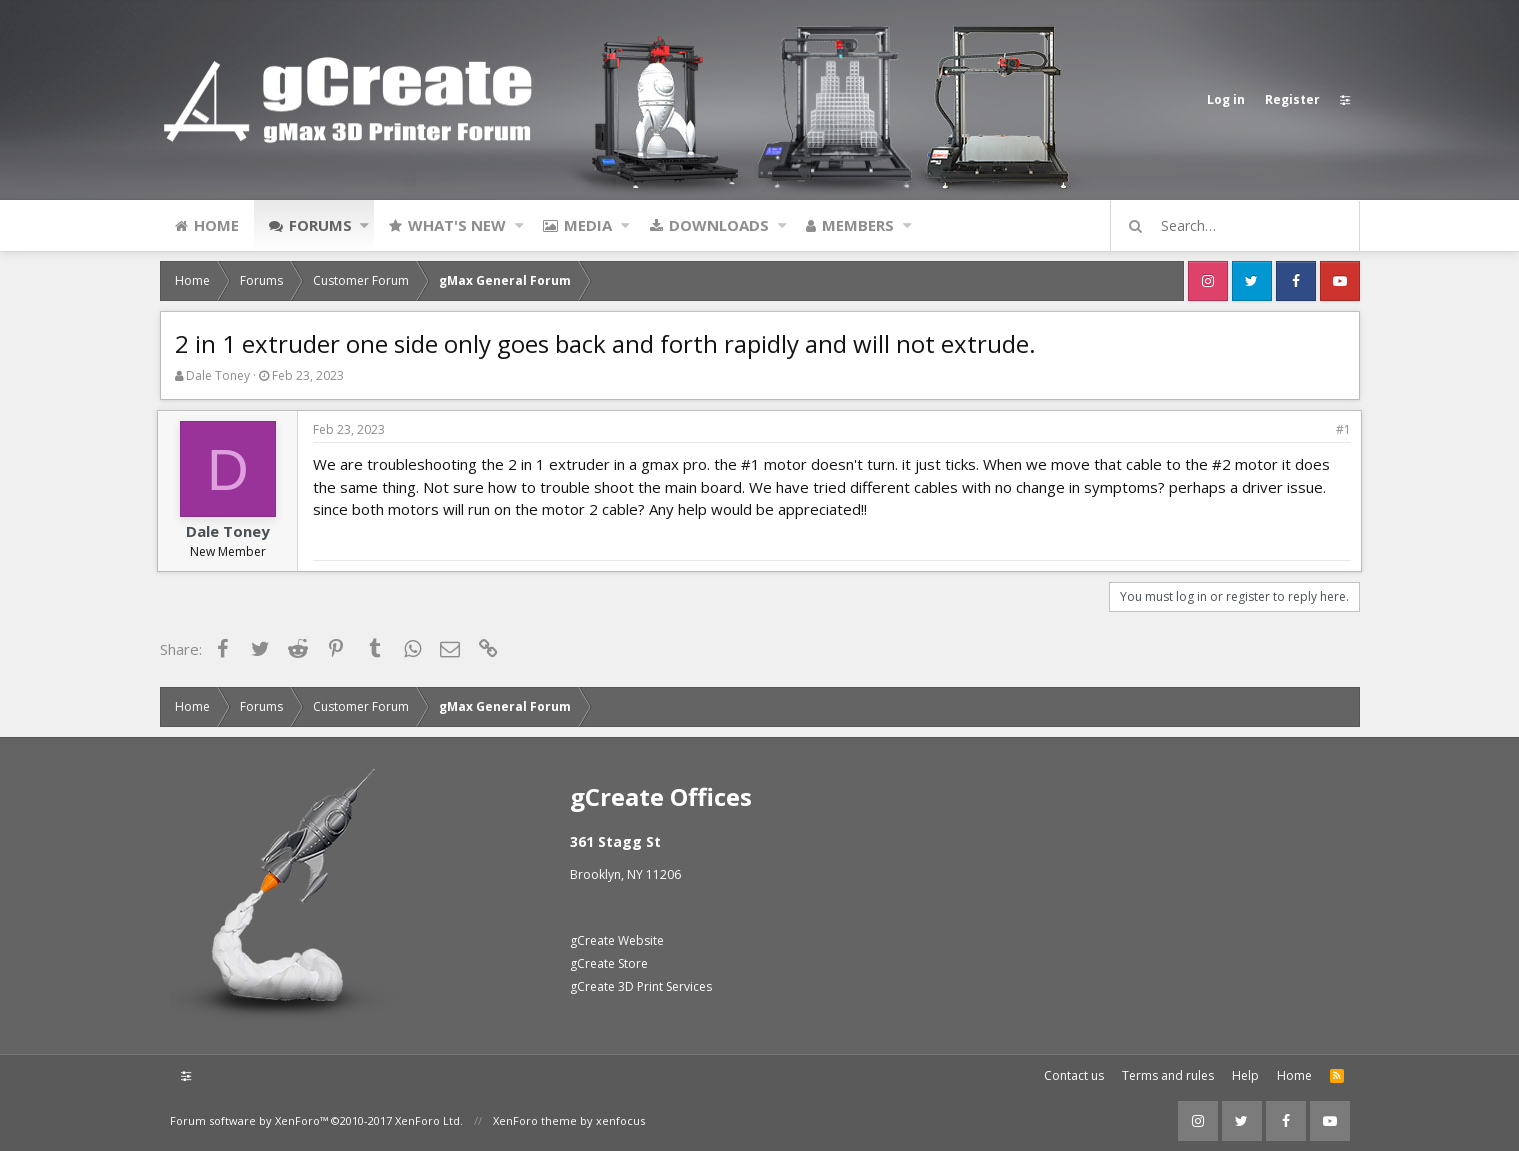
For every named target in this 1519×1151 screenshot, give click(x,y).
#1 (1341, 429)
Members (858, 225)
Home (216, 225)
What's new (457, 225)
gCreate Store (609, 963)
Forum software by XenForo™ (316, 1120)
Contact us (1074, 1075)
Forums (320, 225)
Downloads (719, 225)
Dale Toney (218, 375)
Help (1245, 1075)
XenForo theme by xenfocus (569, 1120)
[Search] (1244, 226)
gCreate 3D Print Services (641, 986)
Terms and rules (1168, 1075)
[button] (364, 225)
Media (588, 225)
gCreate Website (617, 940)
